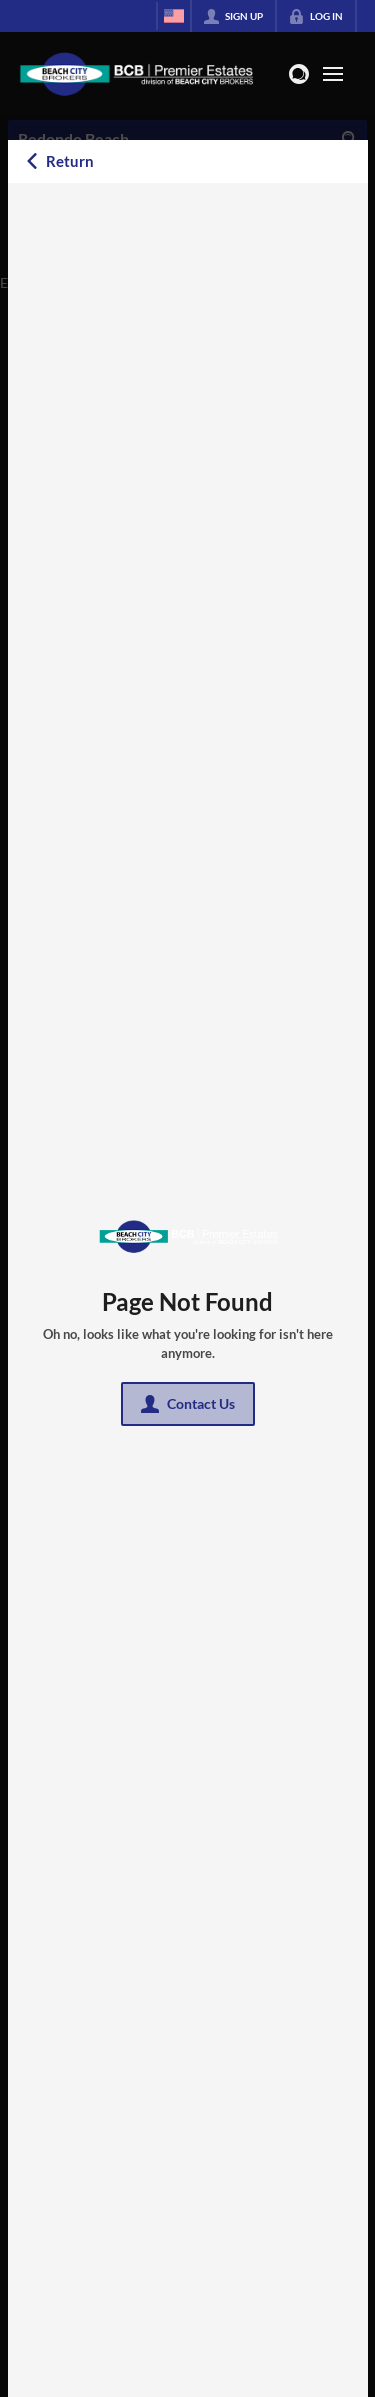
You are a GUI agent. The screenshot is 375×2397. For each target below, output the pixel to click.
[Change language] (174, 16)
